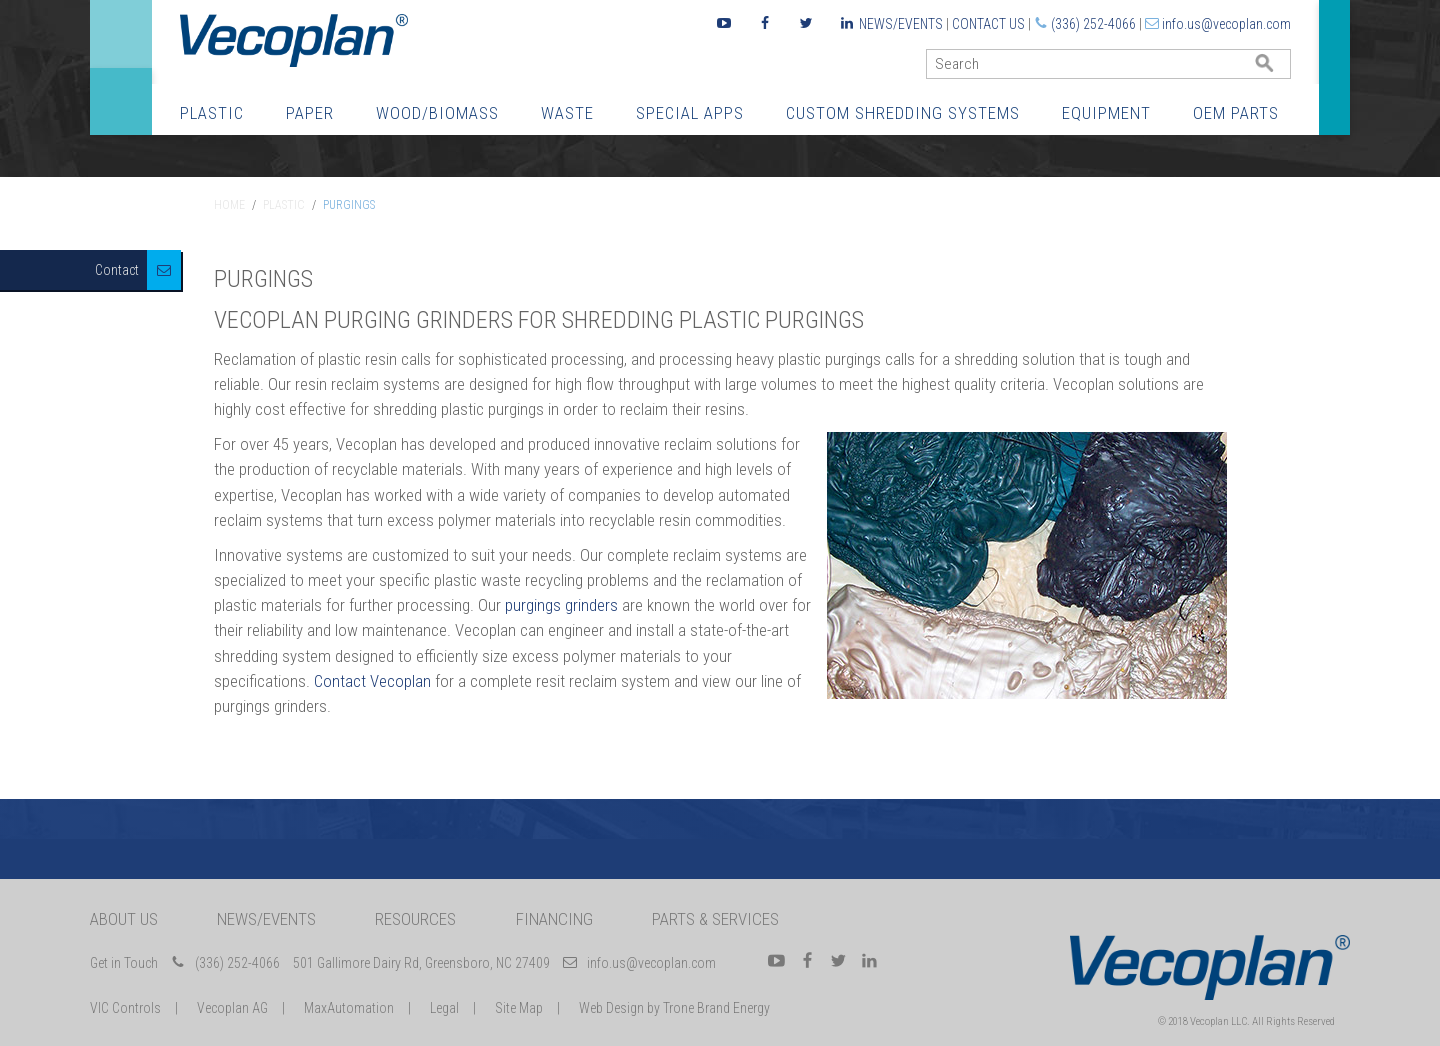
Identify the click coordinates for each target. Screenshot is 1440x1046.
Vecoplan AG (232, 1008)
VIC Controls (125, 1008)
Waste (567, 113)
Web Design (611, 1008)
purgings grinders (561, 605)
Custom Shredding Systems (903, 113)
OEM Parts (1236, 113)
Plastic (212, 113)
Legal (444, 1008)
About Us (124, 919)
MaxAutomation (349, 1008)
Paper (310, 113)
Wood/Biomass (437, 113)
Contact (117, 270)
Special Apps (690, 113)
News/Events (901, 24)
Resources (415, 919)
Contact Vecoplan (372, 681)
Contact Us (988, 24)
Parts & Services (715, 919)
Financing (554, 919)
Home (229, 205)
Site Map (519, 1008)
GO (1283, 68)
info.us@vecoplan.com (1226, 24)
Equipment (1106, 113)
